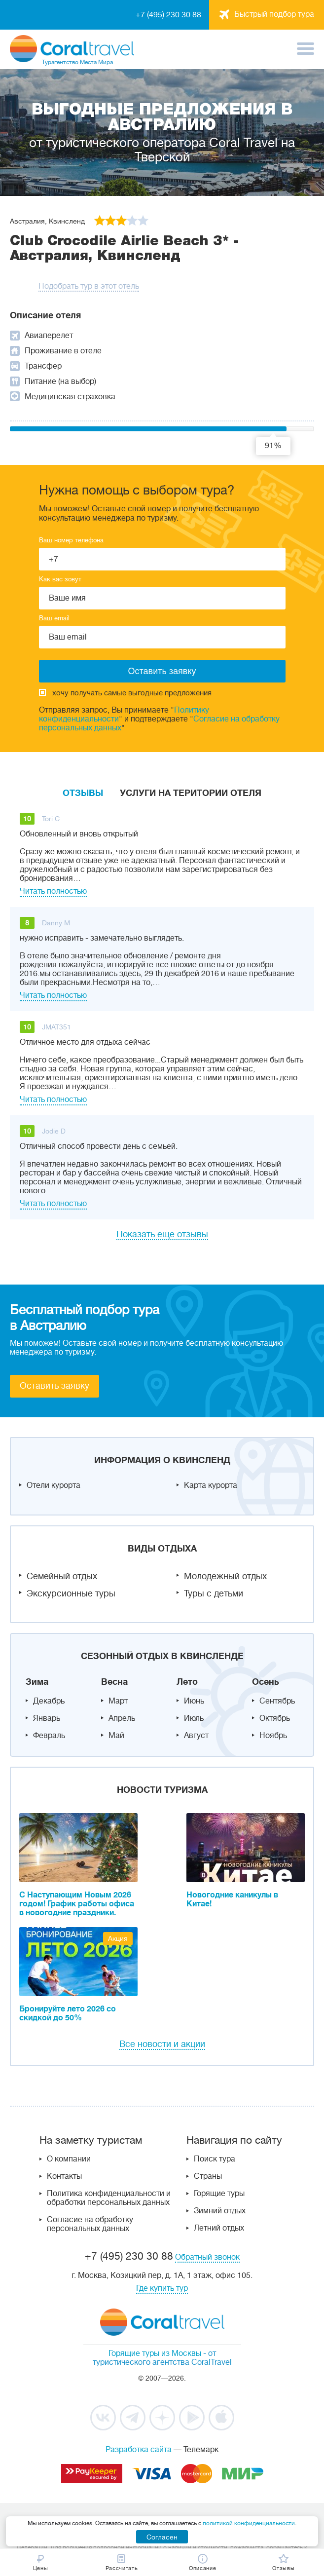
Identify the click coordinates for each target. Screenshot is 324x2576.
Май (116, 1735)
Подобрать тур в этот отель (88, 286)
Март (118, 1701)
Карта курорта (210, 1485)
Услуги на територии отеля (190, 793)
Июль (194, 1718)
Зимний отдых (220, 2210)
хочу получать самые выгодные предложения (125, 693)
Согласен (162, 2537)
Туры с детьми (213, 1593)
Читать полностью (53, 891)
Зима (37, 1682)
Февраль (49, 1735)
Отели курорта (53, 1485)
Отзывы (83, 793)
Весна (114, 1682)
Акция (118, 1938)
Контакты (64, 2176)
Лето (187, 1682)
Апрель (121, 1718)
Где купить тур (162, 2288)
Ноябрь (273, 1735)
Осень (265, 1682)
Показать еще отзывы (162, 1234)
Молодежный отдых (225, 1576)
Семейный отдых (62, 1576)
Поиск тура (214, 2159)
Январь (46, 1718)
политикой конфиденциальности (249, 2523)
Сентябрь (277, 1701)
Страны (208, 2176)
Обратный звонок (207, 2257)
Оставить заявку (54, 1386)
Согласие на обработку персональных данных (90, 2224)
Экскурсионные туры (71, 1593)
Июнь (194, 1701)
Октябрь (274, 1718)
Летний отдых (219, 2228)
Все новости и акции (162, 2044)
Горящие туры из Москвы (154, 2353)
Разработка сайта (139, 2449)
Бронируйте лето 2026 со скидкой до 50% (67, 2013)
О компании (69, 2159)
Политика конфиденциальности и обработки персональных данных (109, 2198)
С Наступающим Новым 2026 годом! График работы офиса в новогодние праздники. (76, 1904)
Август (196, 1735)
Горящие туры (219, 2193)
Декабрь (49, 1701)
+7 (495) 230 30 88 (168, 14)
